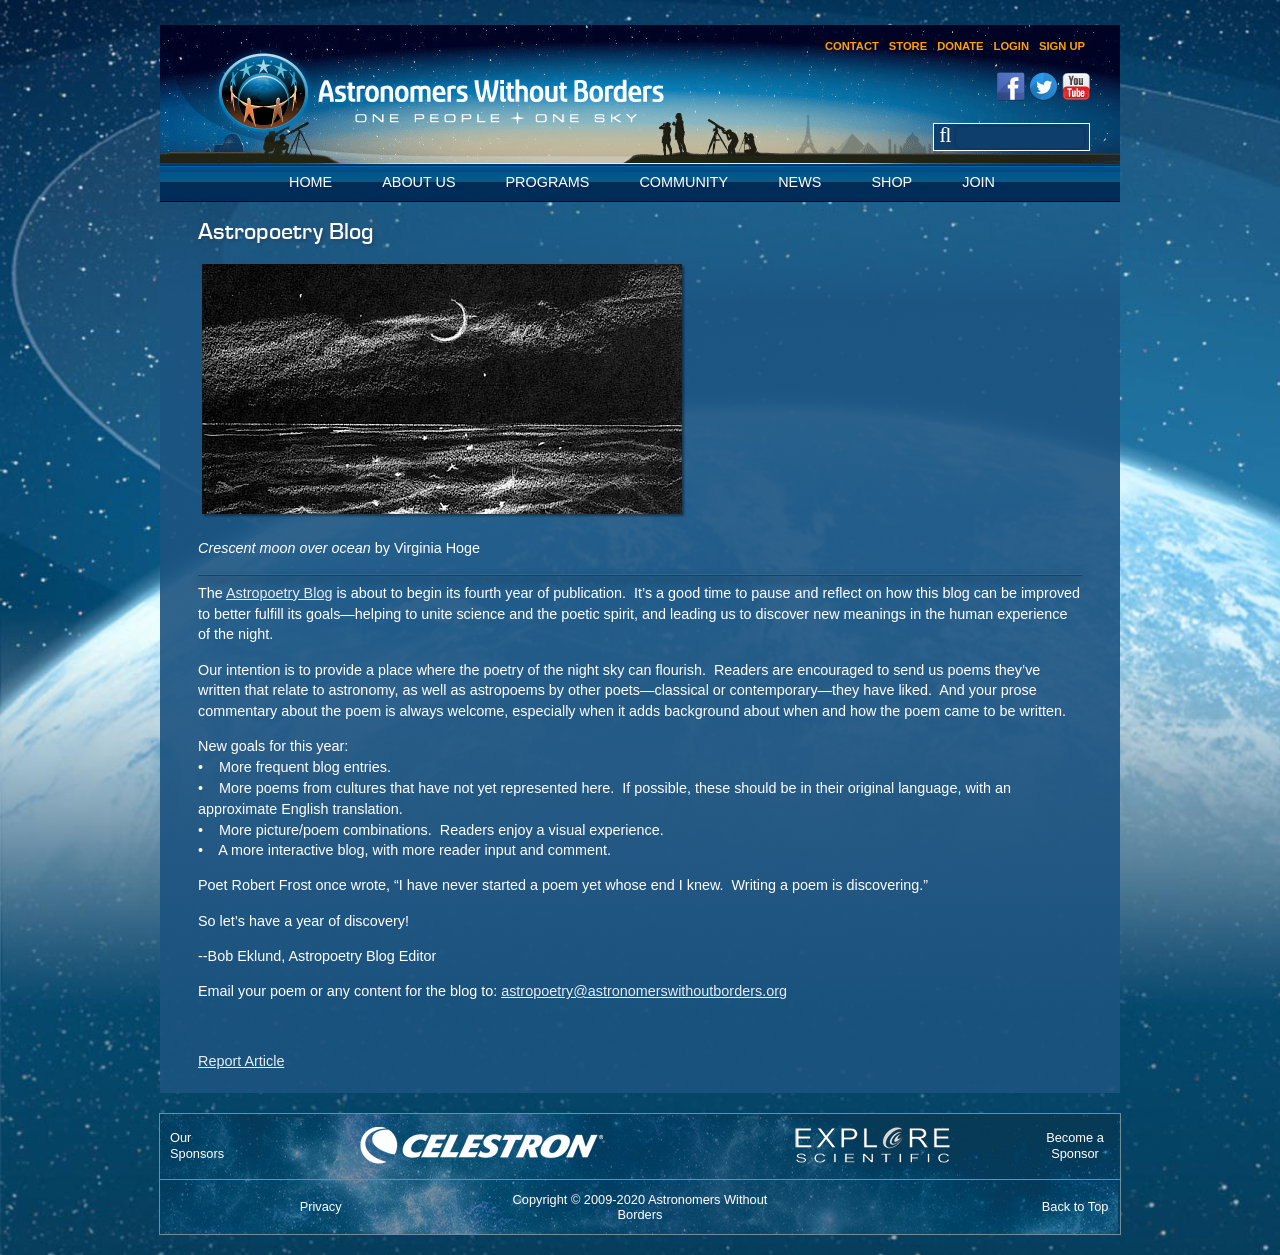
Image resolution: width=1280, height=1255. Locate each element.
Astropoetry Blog (279, 593)
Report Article (241, 1061)
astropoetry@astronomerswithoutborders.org (644, 991)
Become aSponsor (1075, 1145)
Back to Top (1075, 1206)
